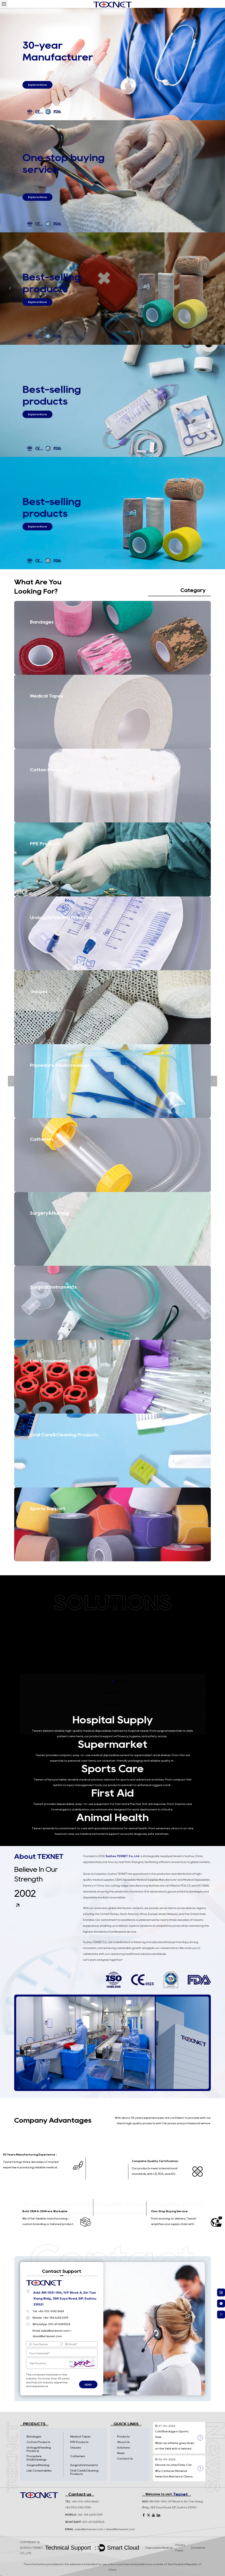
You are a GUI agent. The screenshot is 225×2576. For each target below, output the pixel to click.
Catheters (42, 1139)
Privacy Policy (180, 2548)
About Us (123, 2442)
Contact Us (125, 2458)
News (120, 2453)
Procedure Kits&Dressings (59, 1065)
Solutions (123, 2447)
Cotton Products (49, 770)
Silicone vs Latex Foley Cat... (174, 2465)
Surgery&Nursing (49, 1213)
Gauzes (38, 991)
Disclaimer (198, 2547)
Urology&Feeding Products (61, 917)
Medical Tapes (46, 696)
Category (193, 590)
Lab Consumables (50, 1361)
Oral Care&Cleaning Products (64, 1435)
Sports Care (113, 1645)
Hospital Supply (112, 1621)
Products (123, 2436)
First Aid (112, 1657)
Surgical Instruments (53, 1287)
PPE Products (45, 844)
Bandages (41, 622)
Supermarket (112, 1633)
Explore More (37, 85)
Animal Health (112, 1669)
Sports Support (47, 1509)
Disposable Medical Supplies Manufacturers (160, 2547)
